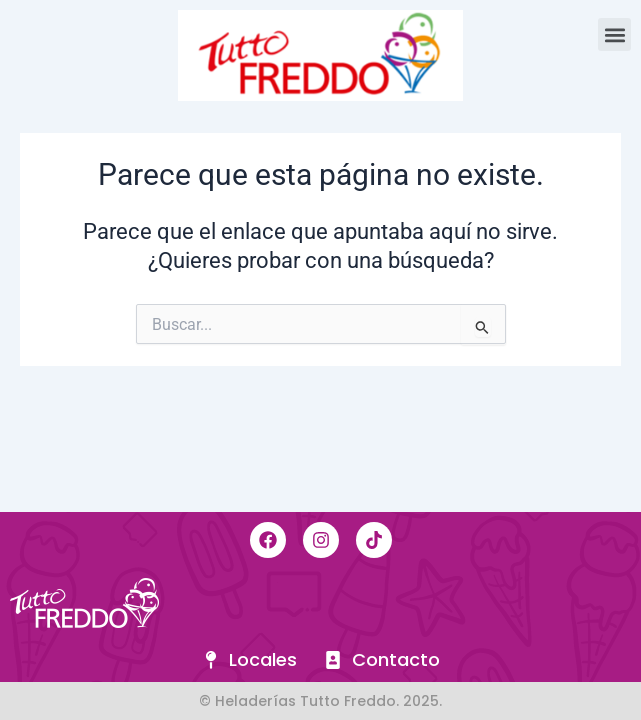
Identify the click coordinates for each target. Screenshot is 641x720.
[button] (614, 34)
